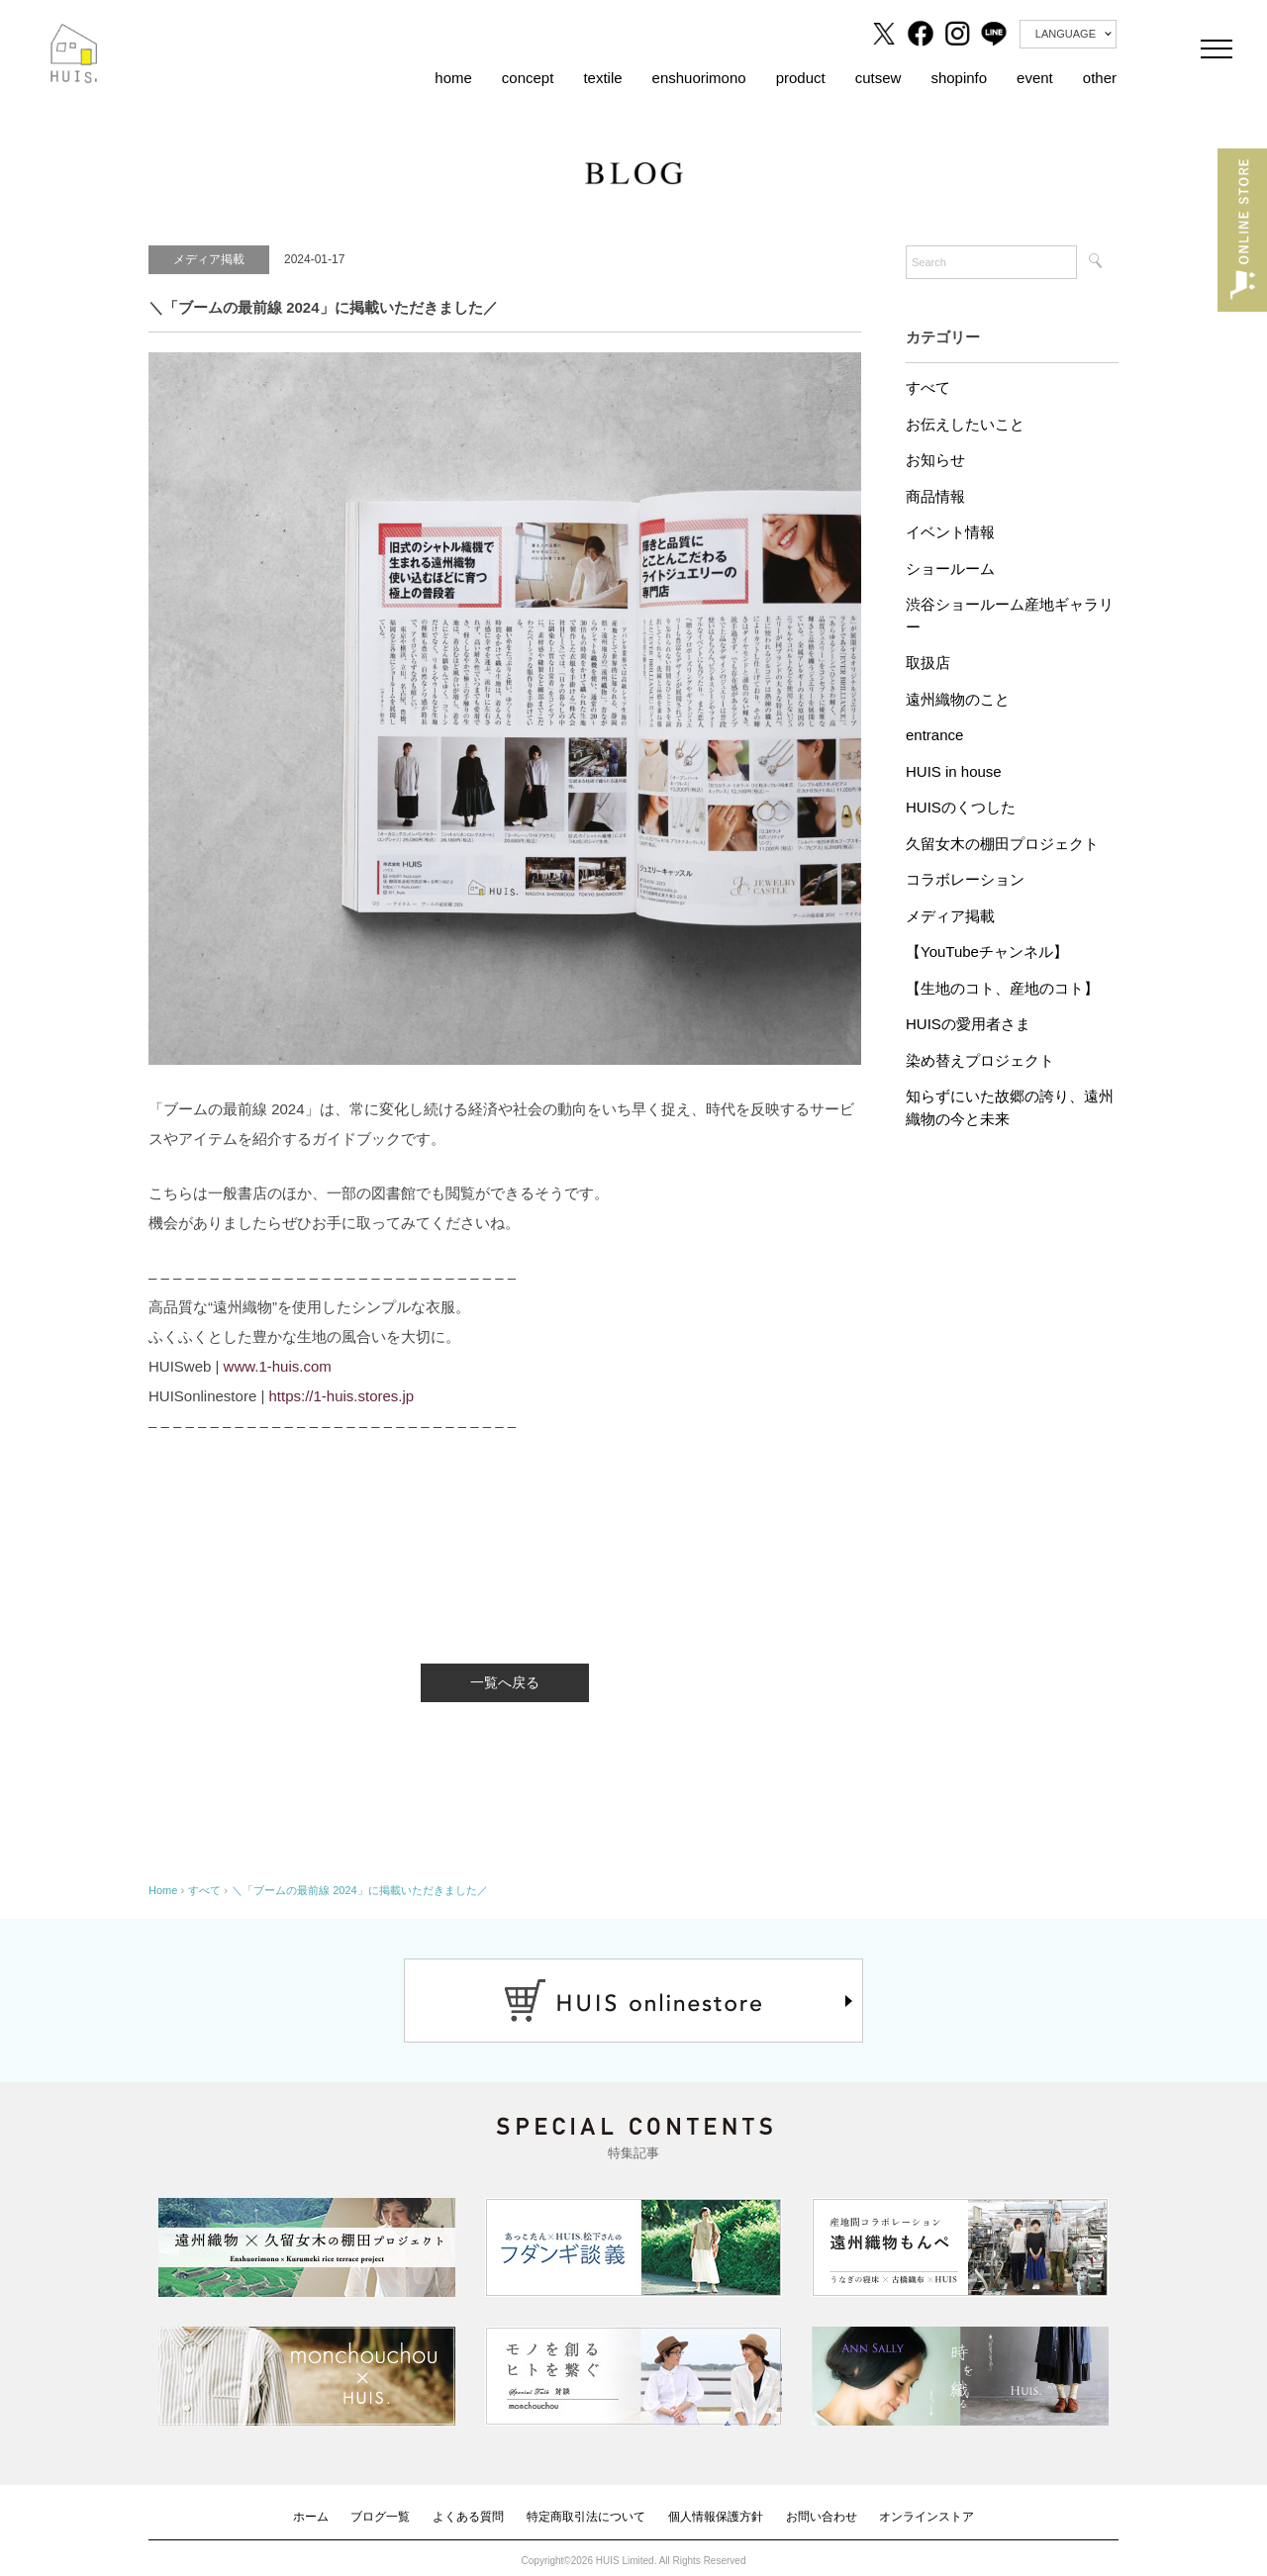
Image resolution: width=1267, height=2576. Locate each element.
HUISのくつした (961, 807)
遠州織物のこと (958, 699)
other (1100, 77)
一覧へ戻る (504, 1682)
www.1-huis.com (278, 1366)
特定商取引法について (586, 2517)
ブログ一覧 (380, 2517)
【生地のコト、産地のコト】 (1002, 988)
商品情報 (935, 496)
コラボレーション (965, 879)
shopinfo (958, 77)
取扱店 (928, 662)
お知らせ (935, 459)
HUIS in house (954, 771)
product (801, 77)
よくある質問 (468, 2517)
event (1035, 77)
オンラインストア (926, 2517)
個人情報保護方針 (715, 2517)
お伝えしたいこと (965, 424)
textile (602, 77)
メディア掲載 (950, 915)
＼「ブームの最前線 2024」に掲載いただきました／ (360, 1890)
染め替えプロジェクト (980, 1060)
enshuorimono (699, 77)
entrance (934, 734)
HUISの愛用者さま (968, 1023)
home (453, 77)
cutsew (878, 77)
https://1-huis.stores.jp (341, 1395)
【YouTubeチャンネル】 (987, 951)
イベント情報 (950, 532)
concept (528, 77)
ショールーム (950, 568)
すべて (928, 387)
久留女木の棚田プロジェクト (1002, 843)
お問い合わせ (821, 2517)
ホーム (311, 2517)
